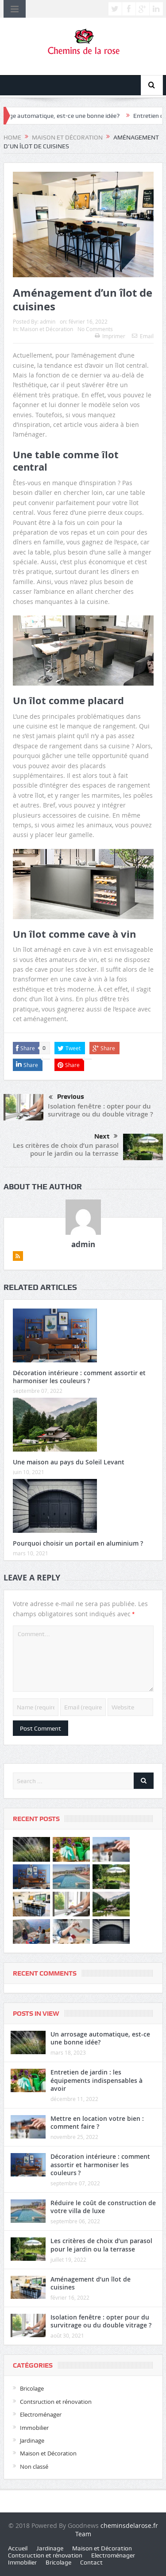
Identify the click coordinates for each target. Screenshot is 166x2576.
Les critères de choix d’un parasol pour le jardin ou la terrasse (66, 1149)
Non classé (34, 2466)
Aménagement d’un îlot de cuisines (90, 2283)
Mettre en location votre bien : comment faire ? (97, 2122)
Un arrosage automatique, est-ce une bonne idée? (100, 2038)
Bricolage (32, 2388)
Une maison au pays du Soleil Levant (68, 1462)
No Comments (95, 328)
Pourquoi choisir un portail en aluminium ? (78, 1543)
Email (143, 335)
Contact (91, 2562)
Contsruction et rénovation (56, 2402)
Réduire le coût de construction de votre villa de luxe (103, 2207)
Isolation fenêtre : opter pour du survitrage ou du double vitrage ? (100, 1110)
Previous (66, 1097)
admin (47, 321)
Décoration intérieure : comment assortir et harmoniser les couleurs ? (79, 1377)
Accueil (17, 2548)
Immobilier (34, 2428)
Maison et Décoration (46, 328)
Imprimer (110, 335)
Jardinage (32, 2440)
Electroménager (41, 2414)
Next (106, 1136)
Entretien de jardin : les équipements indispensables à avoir (96, 2080)
